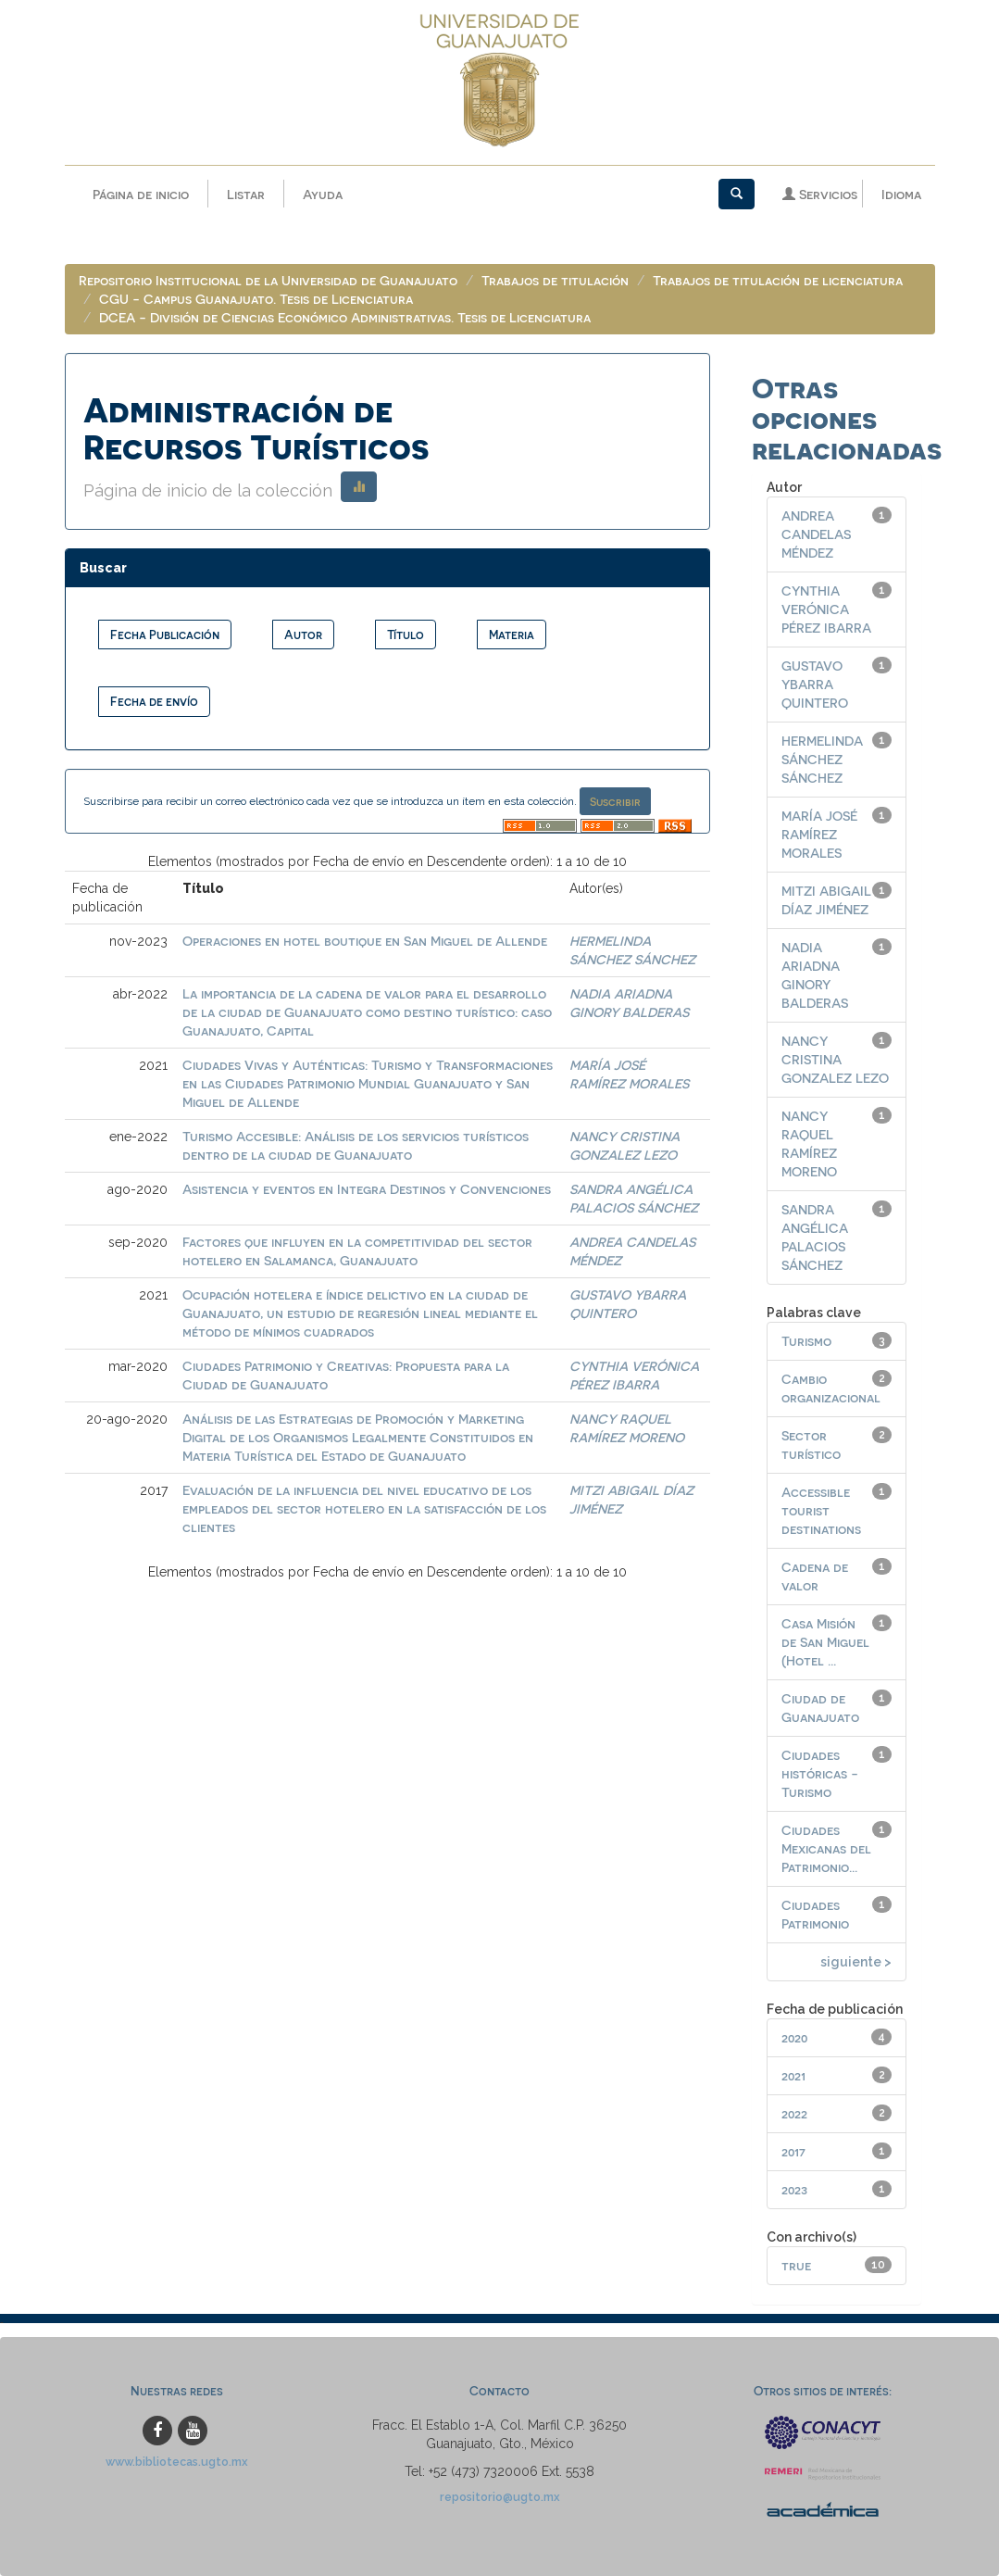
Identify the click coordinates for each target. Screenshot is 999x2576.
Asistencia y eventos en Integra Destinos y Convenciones (366, 1189)
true (796, 2265)
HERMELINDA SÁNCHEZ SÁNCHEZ (822, 759)
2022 (794, 2113)
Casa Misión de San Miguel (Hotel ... (825, 1641)
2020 (794, 2037)
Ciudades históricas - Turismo (819, 1773)
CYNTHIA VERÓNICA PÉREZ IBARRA (826, 609)
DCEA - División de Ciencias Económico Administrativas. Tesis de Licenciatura (345, 317)
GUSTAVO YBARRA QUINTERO (814, 684)
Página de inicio (141, 194)
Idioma (901, 194)
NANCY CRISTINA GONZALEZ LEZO (835, 1059)
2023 (794, 2189)
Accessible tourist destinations (821, 1510)
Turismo (806, 1341)
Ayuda (323, 194)
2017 (793, 2151)
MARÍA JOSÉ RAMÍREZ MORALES (819, 834)
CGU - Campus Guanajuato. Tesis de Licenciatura (256, 299)
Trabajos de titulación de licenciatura (778, 280)
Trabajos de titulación (555, 280)
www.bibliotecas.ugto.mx (177, 2462)
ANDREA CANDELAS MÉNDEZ (816, 534)
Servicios (819, 194)
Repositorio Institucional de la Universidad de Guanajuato (268, 280)
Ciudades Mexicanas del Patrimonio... (826, 1848)
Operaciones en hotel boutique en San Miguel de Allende (364, 941)
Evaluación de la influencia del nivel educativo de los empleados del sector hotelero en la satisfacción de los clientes (364, 1508)
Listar (246, 194)
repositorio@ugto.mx (500, 2497)
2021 (793, 2075)
